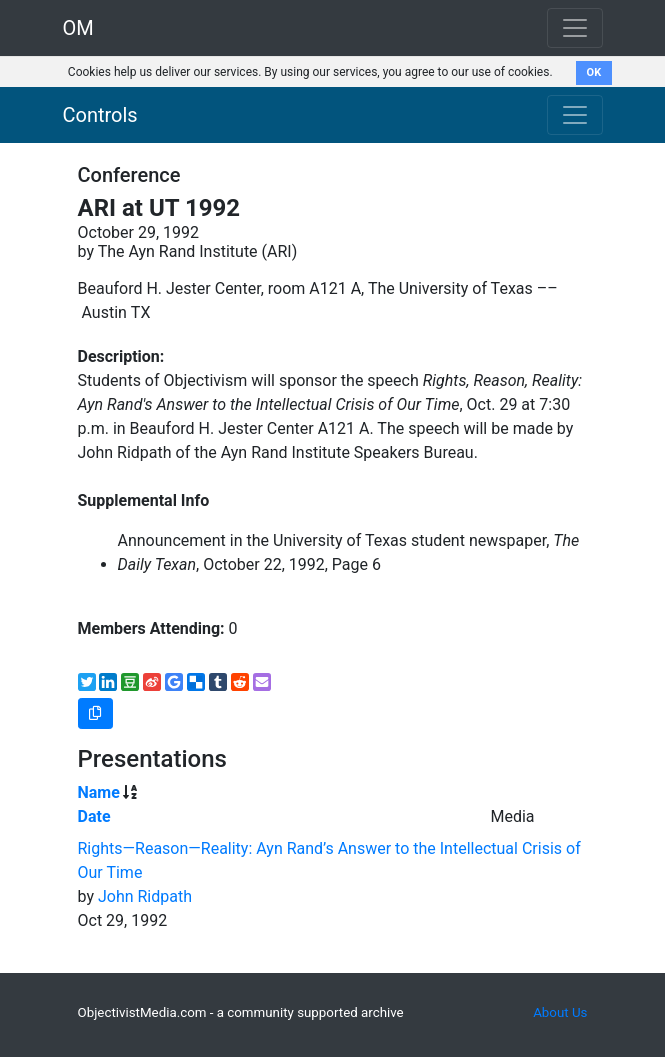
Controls (100, 115)
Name (99, 792)
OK (594, 72)
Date (94, 816)
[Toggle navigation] (575, 115)
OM (78, 28)
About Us (560, 1012)
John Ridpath (145, 896)
